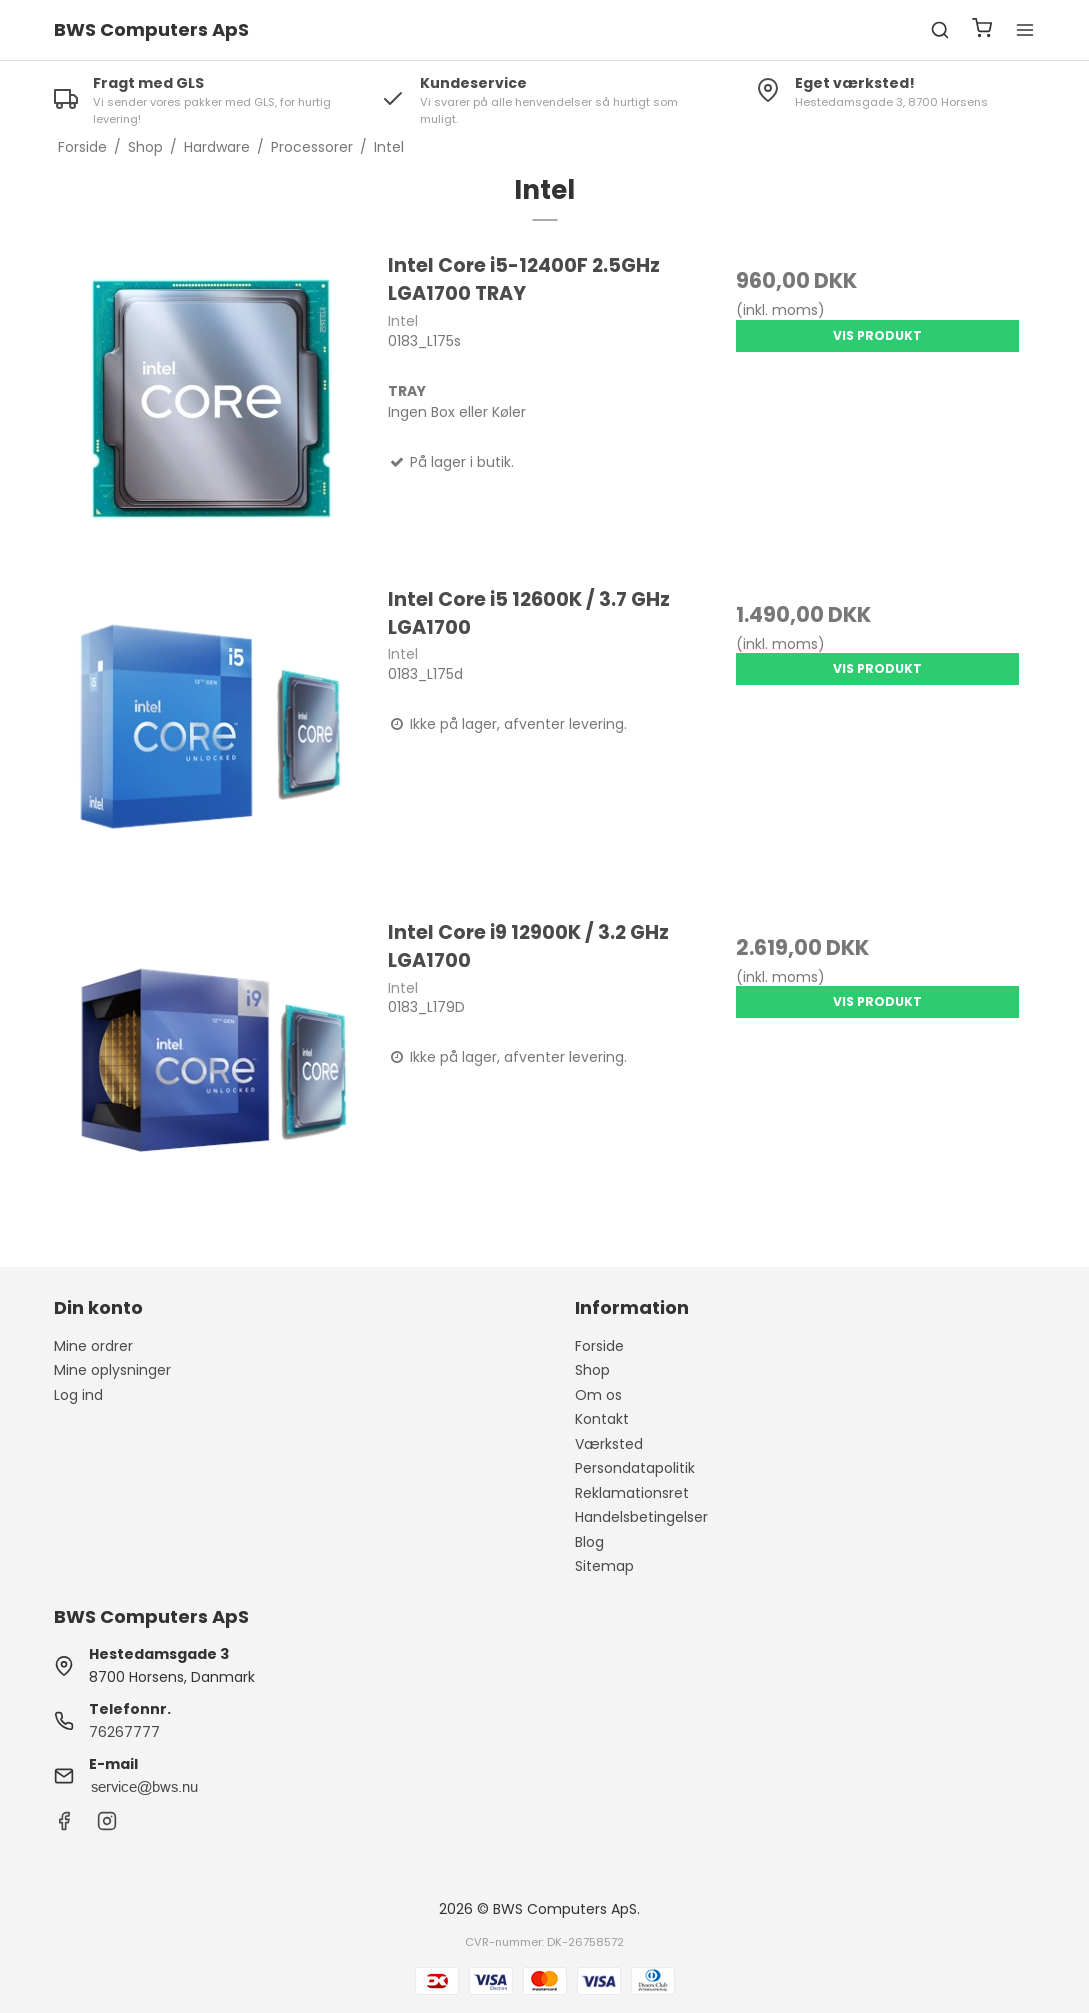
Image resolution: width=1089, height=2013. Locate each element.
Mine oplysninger (112, 1370)
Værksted (609, 1444)
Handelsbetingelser (641, 1517)
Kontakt (602, 1419)
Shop (592, 1370)
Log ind (78, 1395)
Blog (589, 1542)
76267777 (124, 1732)
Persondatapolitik (635, 1468)
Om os (598, 1395)
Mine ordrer (93, 1346)
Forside (599, 1346)
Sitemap (604, 1566)
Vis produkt (877, 335)
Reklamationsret (632, 1493)
